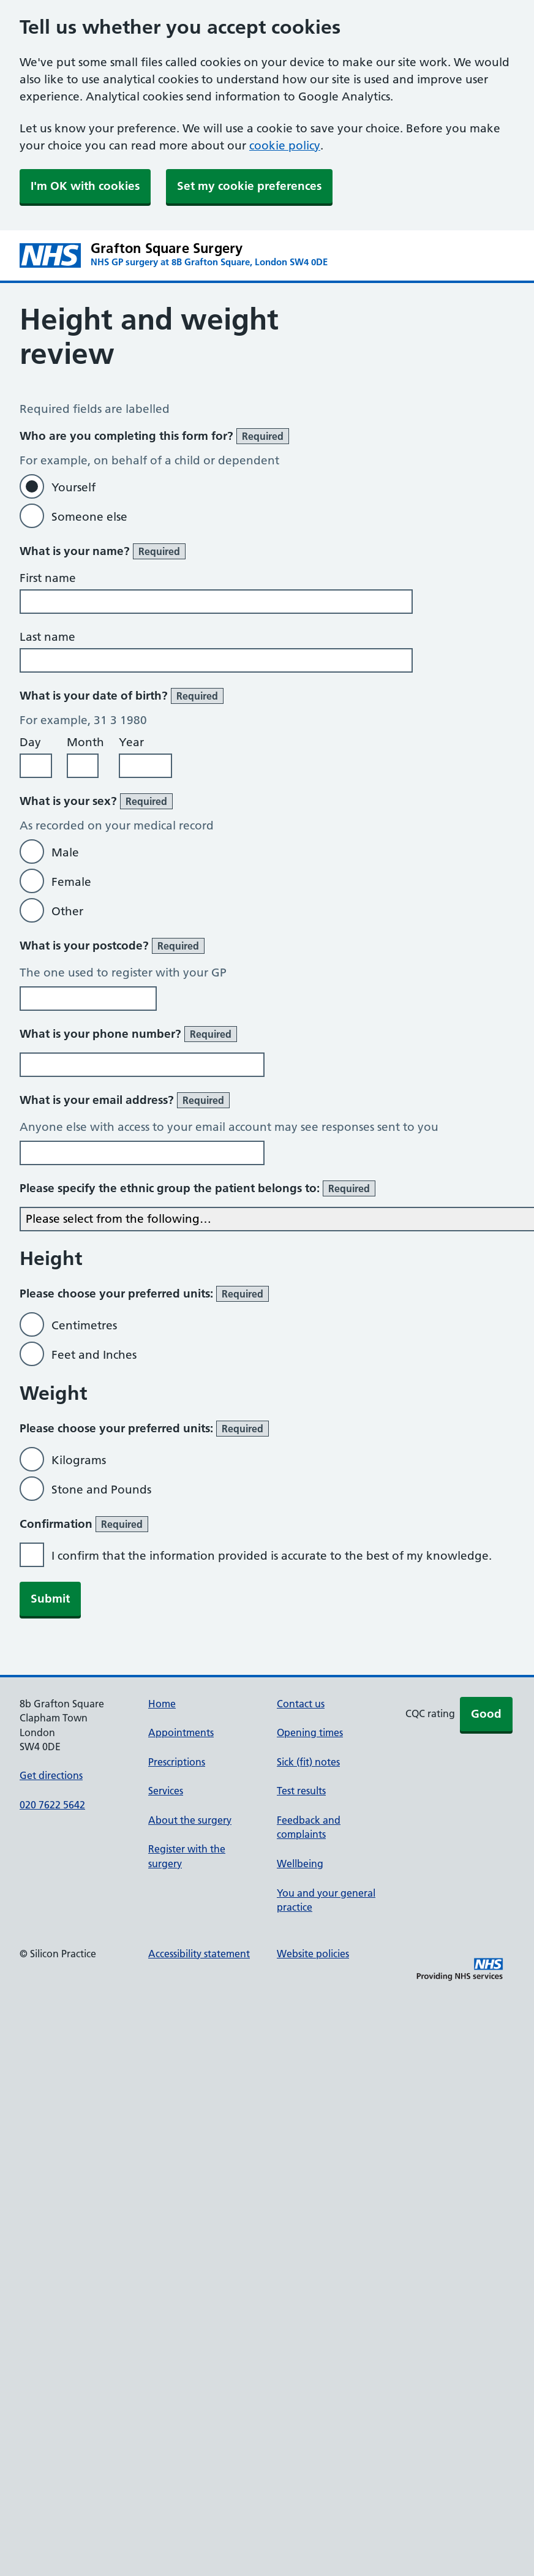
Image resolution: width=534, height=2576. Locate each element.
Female (71, 882)
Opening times (310, 1732)
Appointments (181, 1732)
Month (85, 742)
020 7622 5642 (52, 1805)
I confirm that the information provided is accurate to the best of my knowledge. (271, 1556)
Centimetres (84, 1325)
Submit (50, 1599)
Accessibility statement (199, 1953)
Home (162, 1704)
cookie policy (284, 145)
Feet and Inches (94, 1355)
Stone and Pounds (101, 1490)
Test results (301, 1791)
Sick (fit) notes (308, 1762)
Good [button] (486, 1714)
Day (30, 742)
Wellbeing (300, 1863)
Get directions (51, 1775)
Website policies (313, 1953)
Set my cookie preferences (249, 186)
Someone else (89, 517)
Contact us (301, 1704)
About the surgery (189, 1820)
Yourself (73, 487)
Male (65, 852)
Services (165, 1791)
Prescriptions (176, 1762)
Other (67, 911)
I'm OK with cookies (85, 186)
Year (131, 742)
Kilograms (78, 1460)
